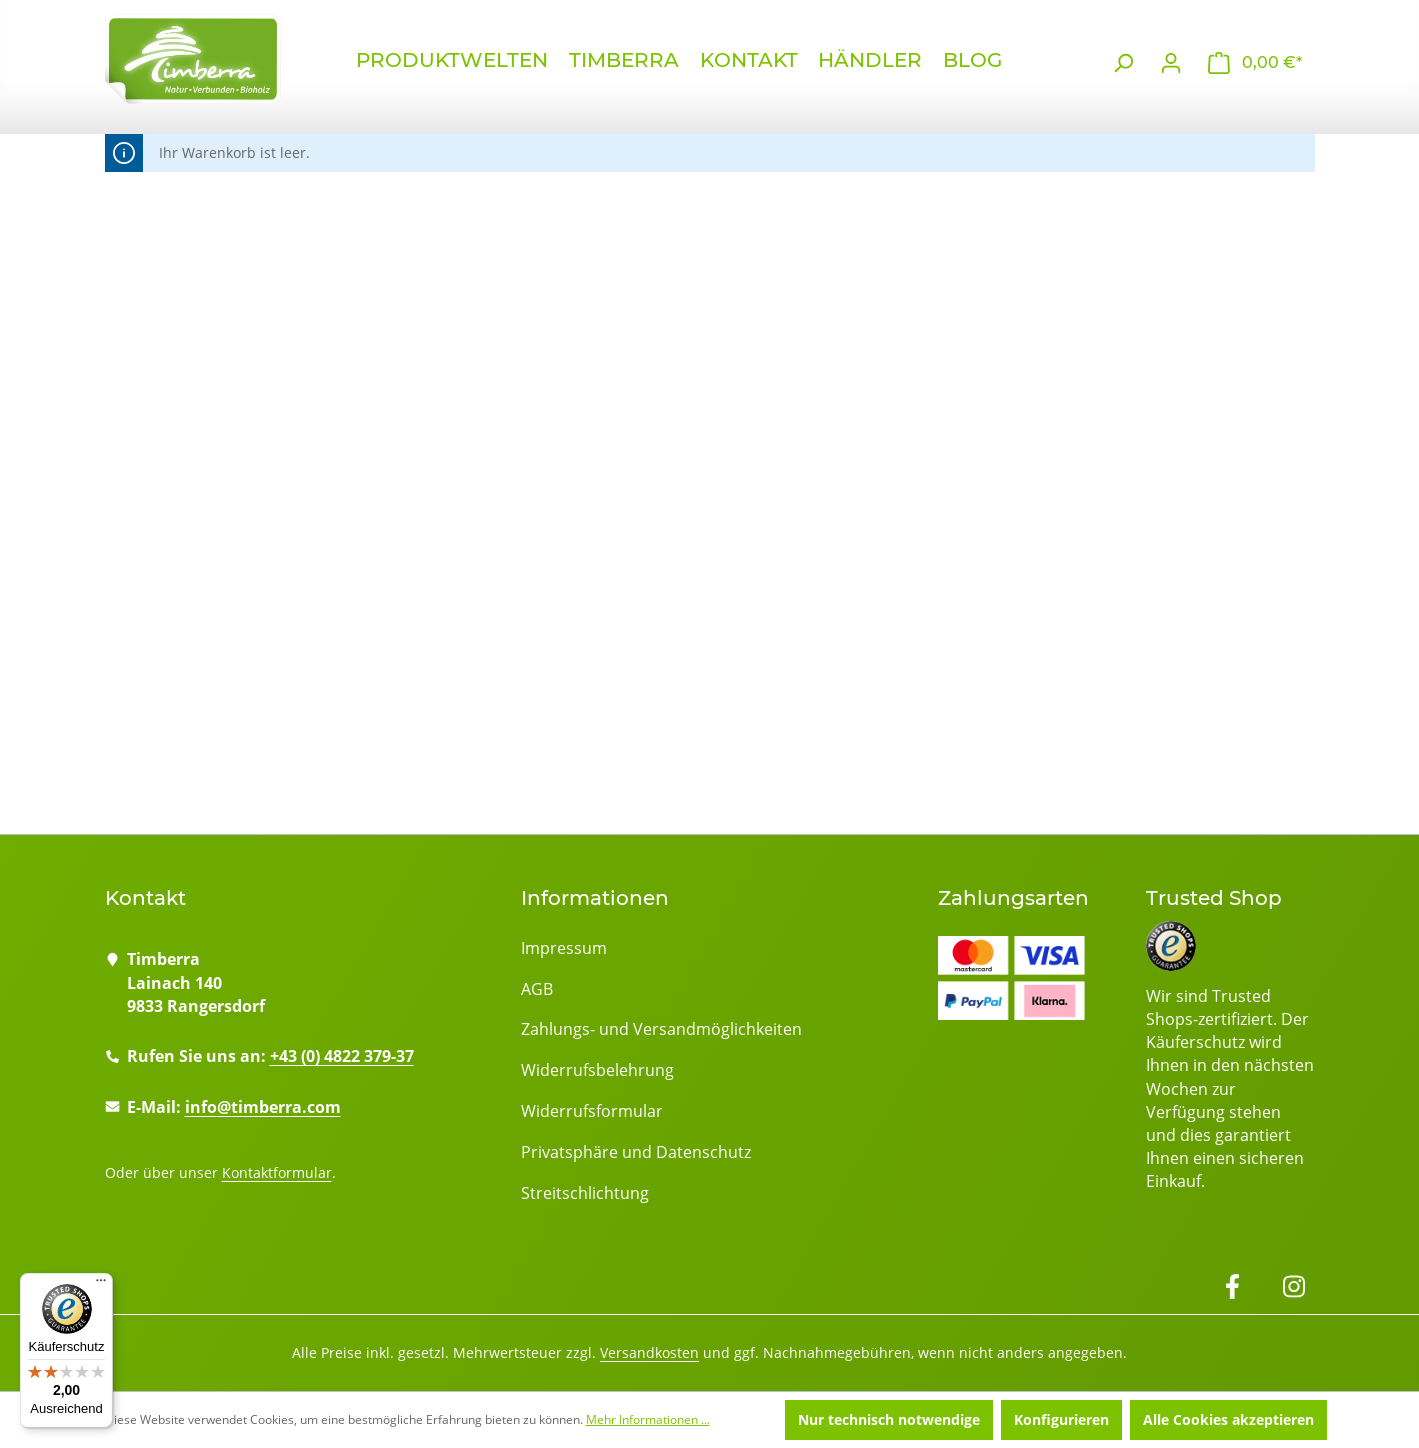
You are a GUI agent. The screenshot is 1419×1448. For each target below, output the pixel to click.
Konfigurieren (1061, 1419)
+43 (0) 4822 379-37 (342, 1056)
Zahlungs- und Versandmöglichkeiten (661, 1029)
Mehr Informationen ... (648, 1419)
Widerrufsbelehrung (597, 1070)
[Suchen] (1123, 63)
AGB (537, 989)
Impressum (564, 948)
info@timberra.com (263, 1107)
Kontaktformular (277, 1172)
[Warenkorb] (1255, 63)
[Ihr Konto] (1171, 63)
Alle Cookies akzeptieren (1228, 1419)
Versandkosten (649, 1352)
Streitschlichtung (585, 1193)
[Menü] (101, 1285)
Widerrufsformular (592, 1111)
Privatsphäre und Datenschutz (636, 1152)
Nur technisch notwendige (889, 1419)
